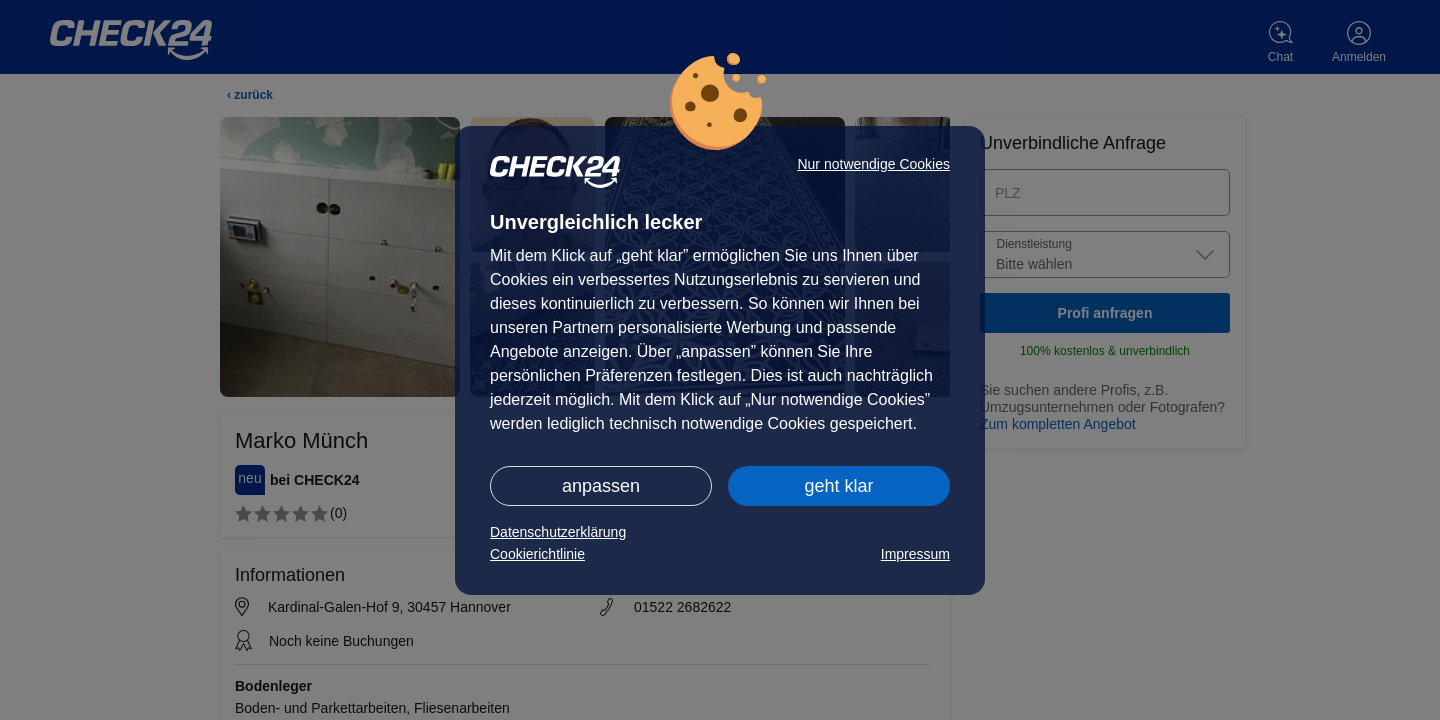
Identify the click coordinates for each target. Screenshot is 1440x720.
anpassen (601, 486)
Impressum (915, 554)
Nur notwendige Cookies (873, 164)
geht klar (838, 486)
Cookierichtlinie (537, 554)
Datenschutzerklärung (558, 532)
